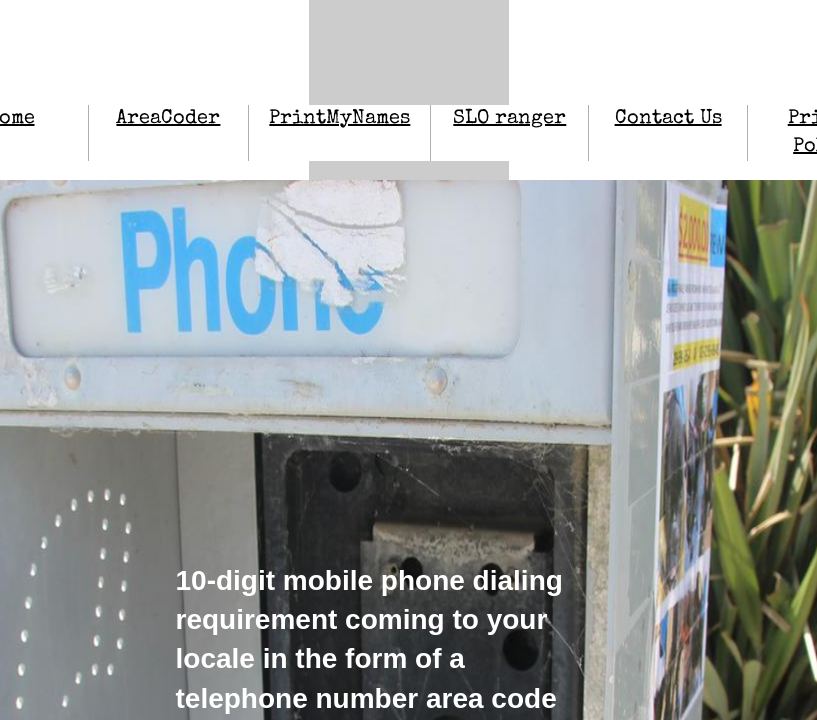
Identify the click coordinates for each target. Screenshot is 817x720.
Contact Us (668, 119)
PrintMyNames (339, 119)
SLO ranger (509, 119)
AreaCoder (168, 119)
